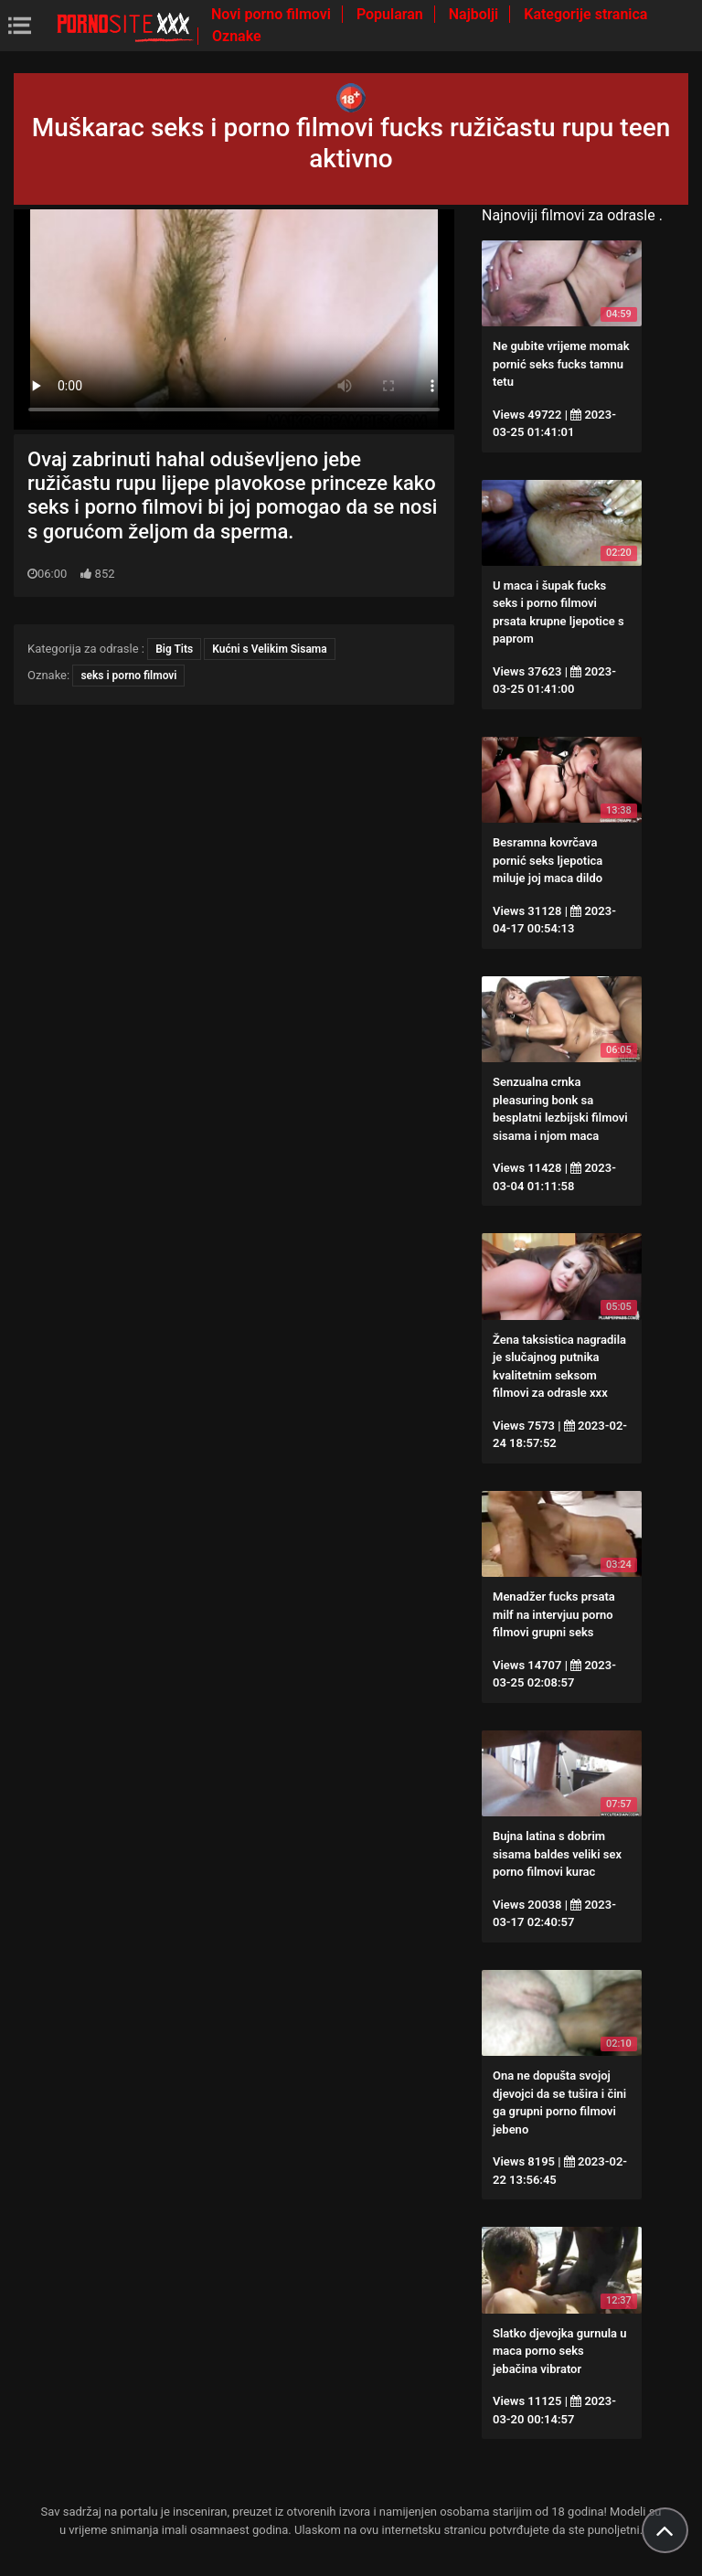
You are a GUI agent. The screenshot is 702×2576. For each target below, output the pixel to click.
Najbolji (475, 14)
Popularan (391, 14)
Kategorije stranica (585, 14)
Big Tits (174, 649)
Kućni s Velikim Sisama (269, 649)
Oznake (236, 36)
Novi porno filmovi (273, 14)
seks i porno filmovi (128, 675)
